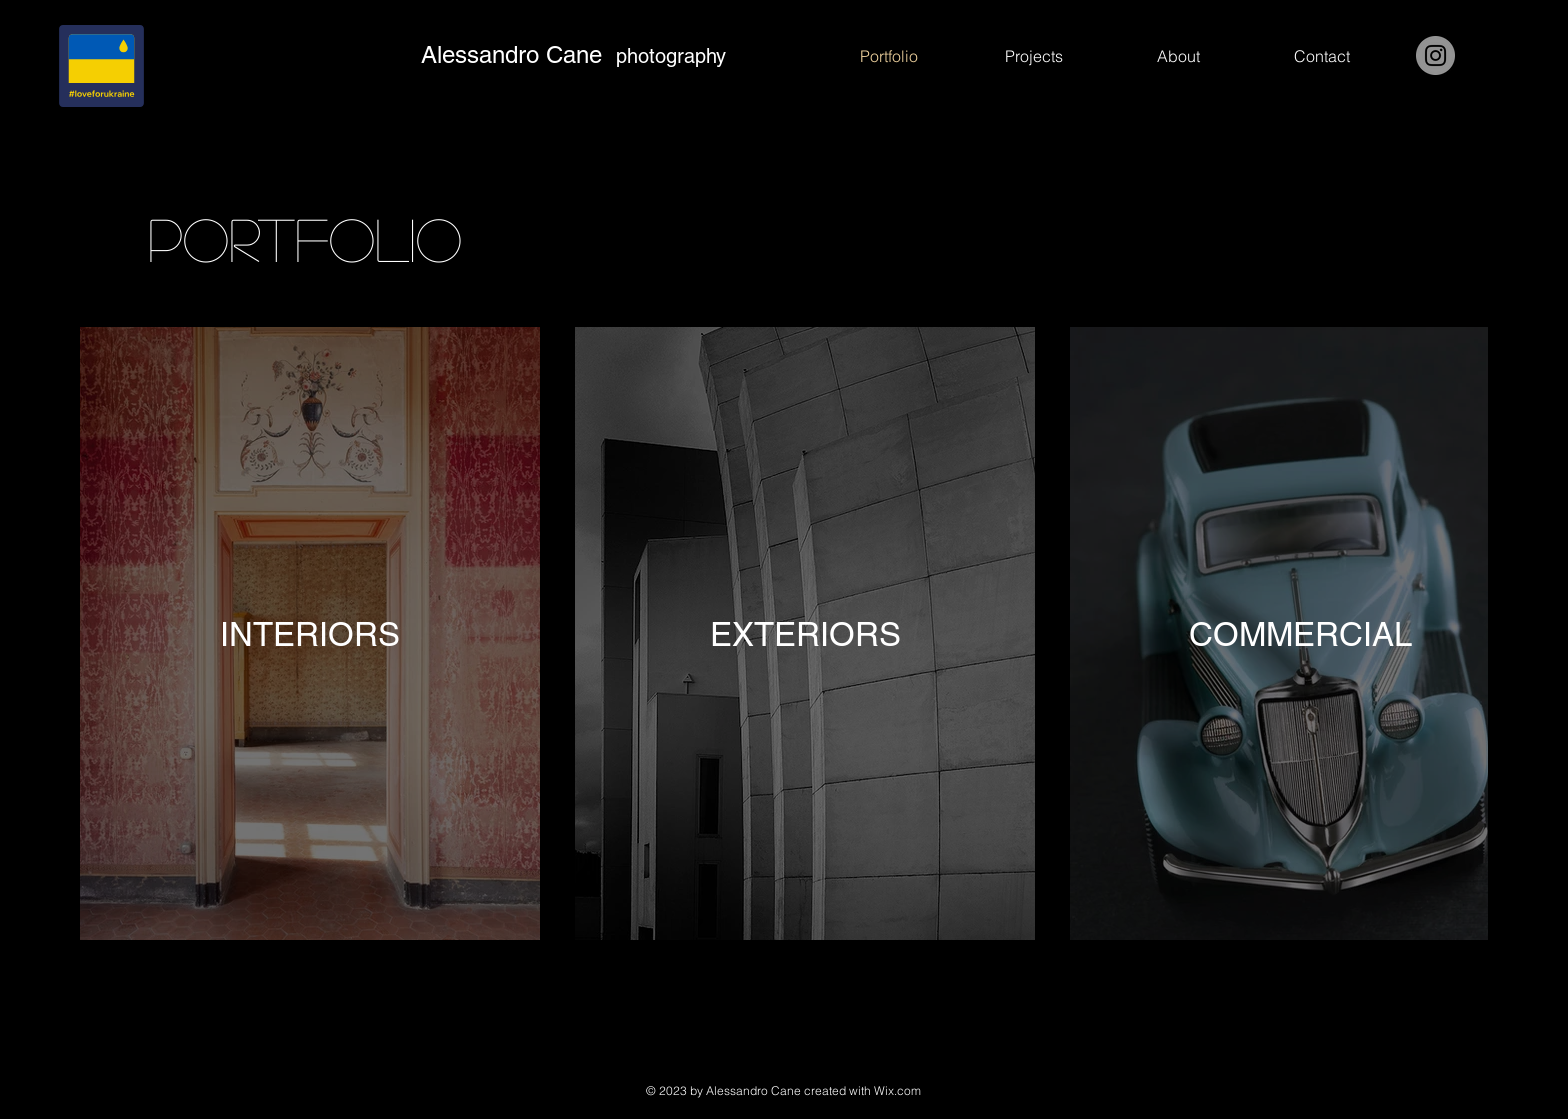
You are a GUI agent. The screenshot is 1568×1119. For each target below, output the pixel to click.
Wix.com (897, 1090)
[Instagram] (1435, 55)
